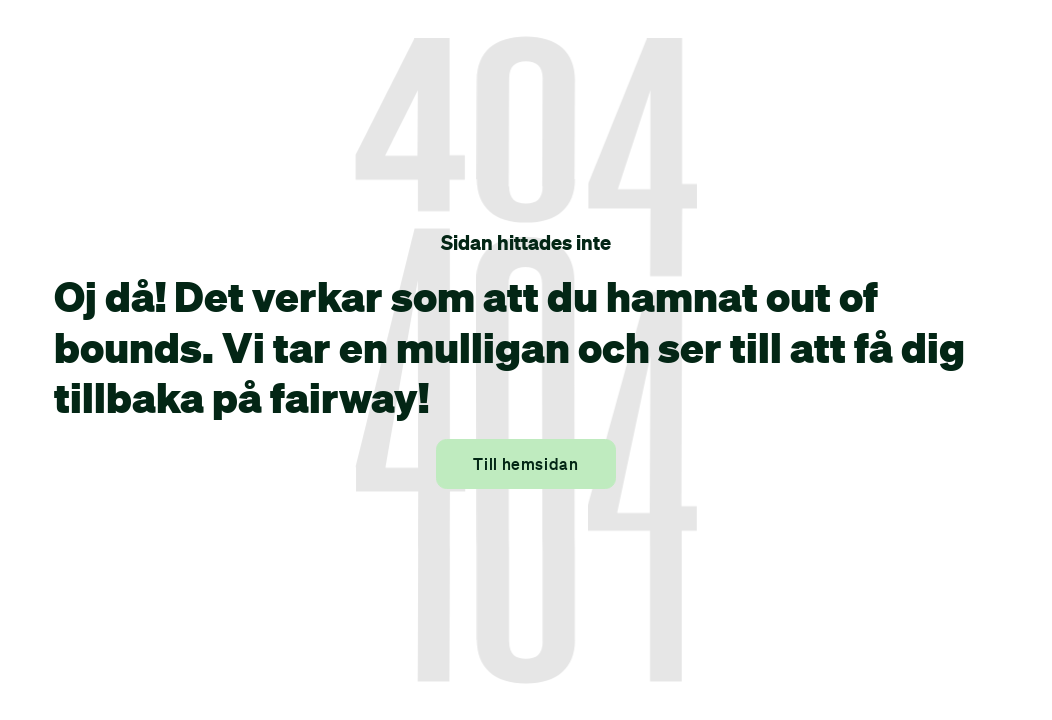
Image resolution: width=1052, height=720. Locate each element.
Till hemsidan (525, 464)
